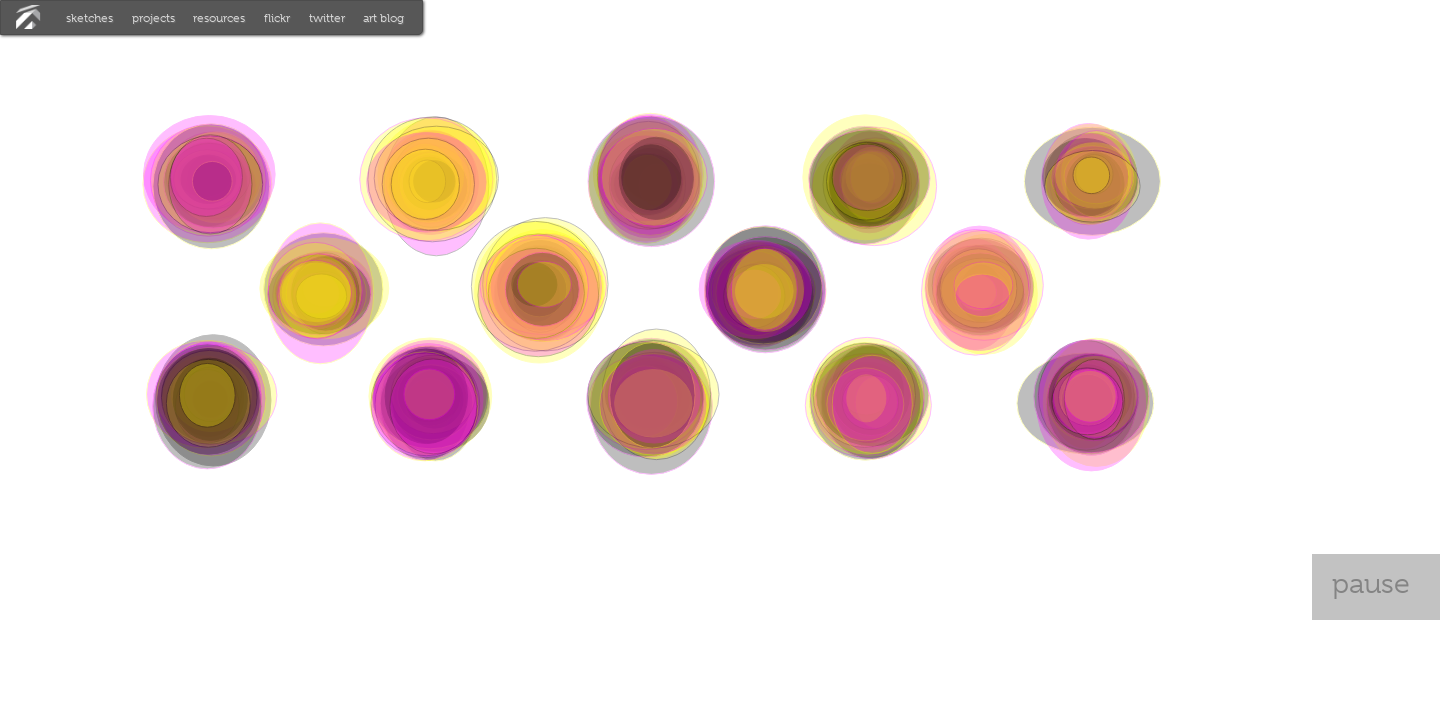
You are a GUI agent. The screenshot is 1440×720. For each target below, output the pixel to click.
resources (219, 18)
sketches (89, 18)
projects (153, 18)
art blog (383, 18)
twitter (327, 18)
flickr (277, 18)
